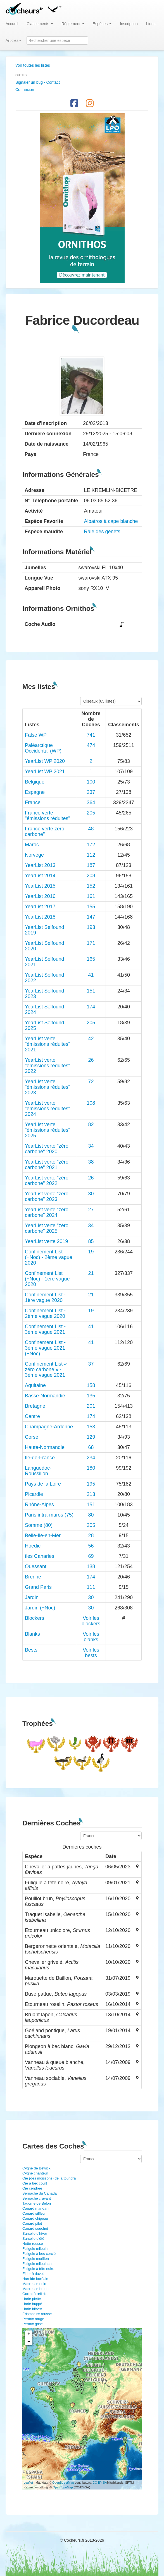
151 (91, 991)
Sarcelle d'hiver (34, 2233)
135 (91, 1395)
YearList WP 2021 (45, 771)
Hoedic (33, 1546)
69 (91, 1556)
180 (91, 1468)
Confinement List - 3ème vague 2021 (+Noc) (45, 1348)
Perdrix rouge (33, 2319)
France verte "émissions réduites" (47, 815)
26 (91, 1060)
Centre (32, 1416)
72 (91, 1081)
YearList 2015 (40, 886)
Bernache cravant (36, 2198)
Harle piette (31, 2299)
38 (91, 1162)
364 (91, 802)
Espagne (35, 792)
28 (91, 1535)
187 (91, 865)
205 (91, 813)
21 (91, 1273)
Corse (31, 1437)
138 (91, 1566)
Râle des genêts (102, 531)
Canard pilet (32, 2223)
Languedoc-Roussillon (38, 1470)
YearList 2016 (40, 896)
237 (91, 792)
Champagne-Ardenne (49, 1426)
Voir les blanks (91, 1636)
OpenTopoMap (63, 2487)
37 (91, 1364)
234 (91, 1457)
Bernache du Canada (39, 2193)
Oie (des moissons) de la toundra (49, 2178)
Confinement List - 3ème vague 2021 (45, 1329)
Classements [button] (40, 23)
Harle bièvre (32, 2309)
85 (91, 1241)
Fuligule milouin (34, 2248)
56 (91, 1546)
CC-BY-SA (99, 2482)
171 (91, 943)
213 (91, 1494)
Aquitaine (35, 1385)
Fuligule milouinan (37, 2264)
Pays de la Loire (43, 1484)
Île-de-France (40, 1457)
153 (91, 1426)
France (33, 802)
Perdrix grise (32, 2324)
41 (91, 975)
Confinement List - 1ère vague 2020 (45, 1297)
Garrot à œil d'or (35, 2294)
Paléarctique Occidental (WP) (43, 748)
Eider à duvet (33, 2274)
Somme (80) (39, 1525)
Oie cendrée (32, 2188)
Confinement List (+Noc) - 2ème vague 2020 (48, 1257)
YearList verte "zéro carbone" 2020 (46, 1148)
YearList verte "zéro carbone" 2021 (46, 1164)
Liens (150, 23)
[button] (54, 8)
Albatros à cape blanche (111, 521)
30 (91, 1193)
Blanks (32, 1634)
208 (91, 875)
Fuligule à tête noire (38, 2269)
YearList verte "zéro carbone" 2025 (46, 1228)
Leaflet (28, 2482)
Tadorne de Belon (36, 2203)
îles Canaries (39, 1556)
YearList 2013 (40, 865)
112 (91, 855)
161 (91, 896)
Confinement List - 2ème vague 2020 (45, 1313)
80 (91, 1515)
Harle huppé (32, 2304)
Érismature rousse (37, 2314)
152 (91, 886)
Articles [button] (13, 40)
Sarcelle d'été (33, 2238)
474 (91, 745)
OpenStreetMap (63, 2482)
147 (91, 917)
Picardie (34, 1494)
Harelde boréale (35, 2279)
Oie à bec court (34, 2183)
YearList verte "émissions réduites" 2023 (47, 1087)
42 (91, 1038)
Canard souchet (35, 2228)
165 (91, 959)
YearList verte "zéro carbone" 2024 (46, 1212)
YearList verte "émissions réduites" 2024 (47, 1108)
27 (91, 1209)
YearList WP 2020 (45, 761)
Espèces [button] (102, 23)
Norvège (34, 855)
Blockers (34, 1618)
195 (91, 1484)
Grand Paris (38, 1587)
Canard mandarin (36, 2208)
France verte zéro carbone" (44, 831)
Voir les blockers (91, 1620)
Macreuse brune (35, 2289)
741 (91, 735)
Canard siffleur (34, 2213)
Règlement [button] (72, 23)
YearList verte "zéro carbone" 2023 (46, 1196)
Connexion (24, 89)
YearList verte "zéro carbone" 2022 (46, 1180)
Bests (31, 1650)
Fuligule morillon (35, 2259)
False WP (36, 735)
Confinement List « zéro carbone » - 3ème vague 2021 (46, 1369)
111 (91, 1587)
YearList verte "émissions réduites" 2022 (47, 1065)
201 (91, 1406)
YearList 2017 (40, 906)
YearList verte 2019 (46, 1241)
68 (91, 1447)
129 (91, 1437)
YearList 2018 (40, 917)
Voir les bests (91, 1652)
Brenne (33, 1577)
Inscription (129, 23)
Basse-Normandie (45, 1395)
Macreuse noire (34, 2284)
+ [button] (28, 2334)
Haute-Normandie (45, 1447)
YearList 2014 (40, 875)
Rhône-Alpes (39, 1504)
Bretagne (35, 1406)
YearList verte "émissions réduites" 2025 (47, 1130)
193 (91, 927)
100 (91, 782)
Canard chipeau (35, 2218)
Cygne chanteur (35, 2173)
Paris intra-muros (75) (49, 1515)
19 (91, 1252)
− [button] (28, 2341)
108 (91, 1103)
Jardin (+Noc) (40, 1608)
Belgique (34, 782)
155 (91, 906)
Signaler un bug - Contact (37, 82)
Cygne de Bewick (36, 2168)
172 (91, 844)
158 (91, 1385)
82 (91, 1124)
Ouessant (35, 1566)
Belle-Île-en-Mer (43, 1535)
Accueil (12, 23)
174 (91, 1007)
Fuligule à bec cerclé (39, 2253)
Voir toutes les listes (32, 65)
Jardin (32, 1597)
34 (91, 1146)
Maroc (32, 844)
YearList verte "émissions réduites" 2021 (47, 1044)
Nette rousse (32, 2243)
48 (91, 829)
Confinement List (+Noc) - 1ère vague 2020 (47, 1278)
